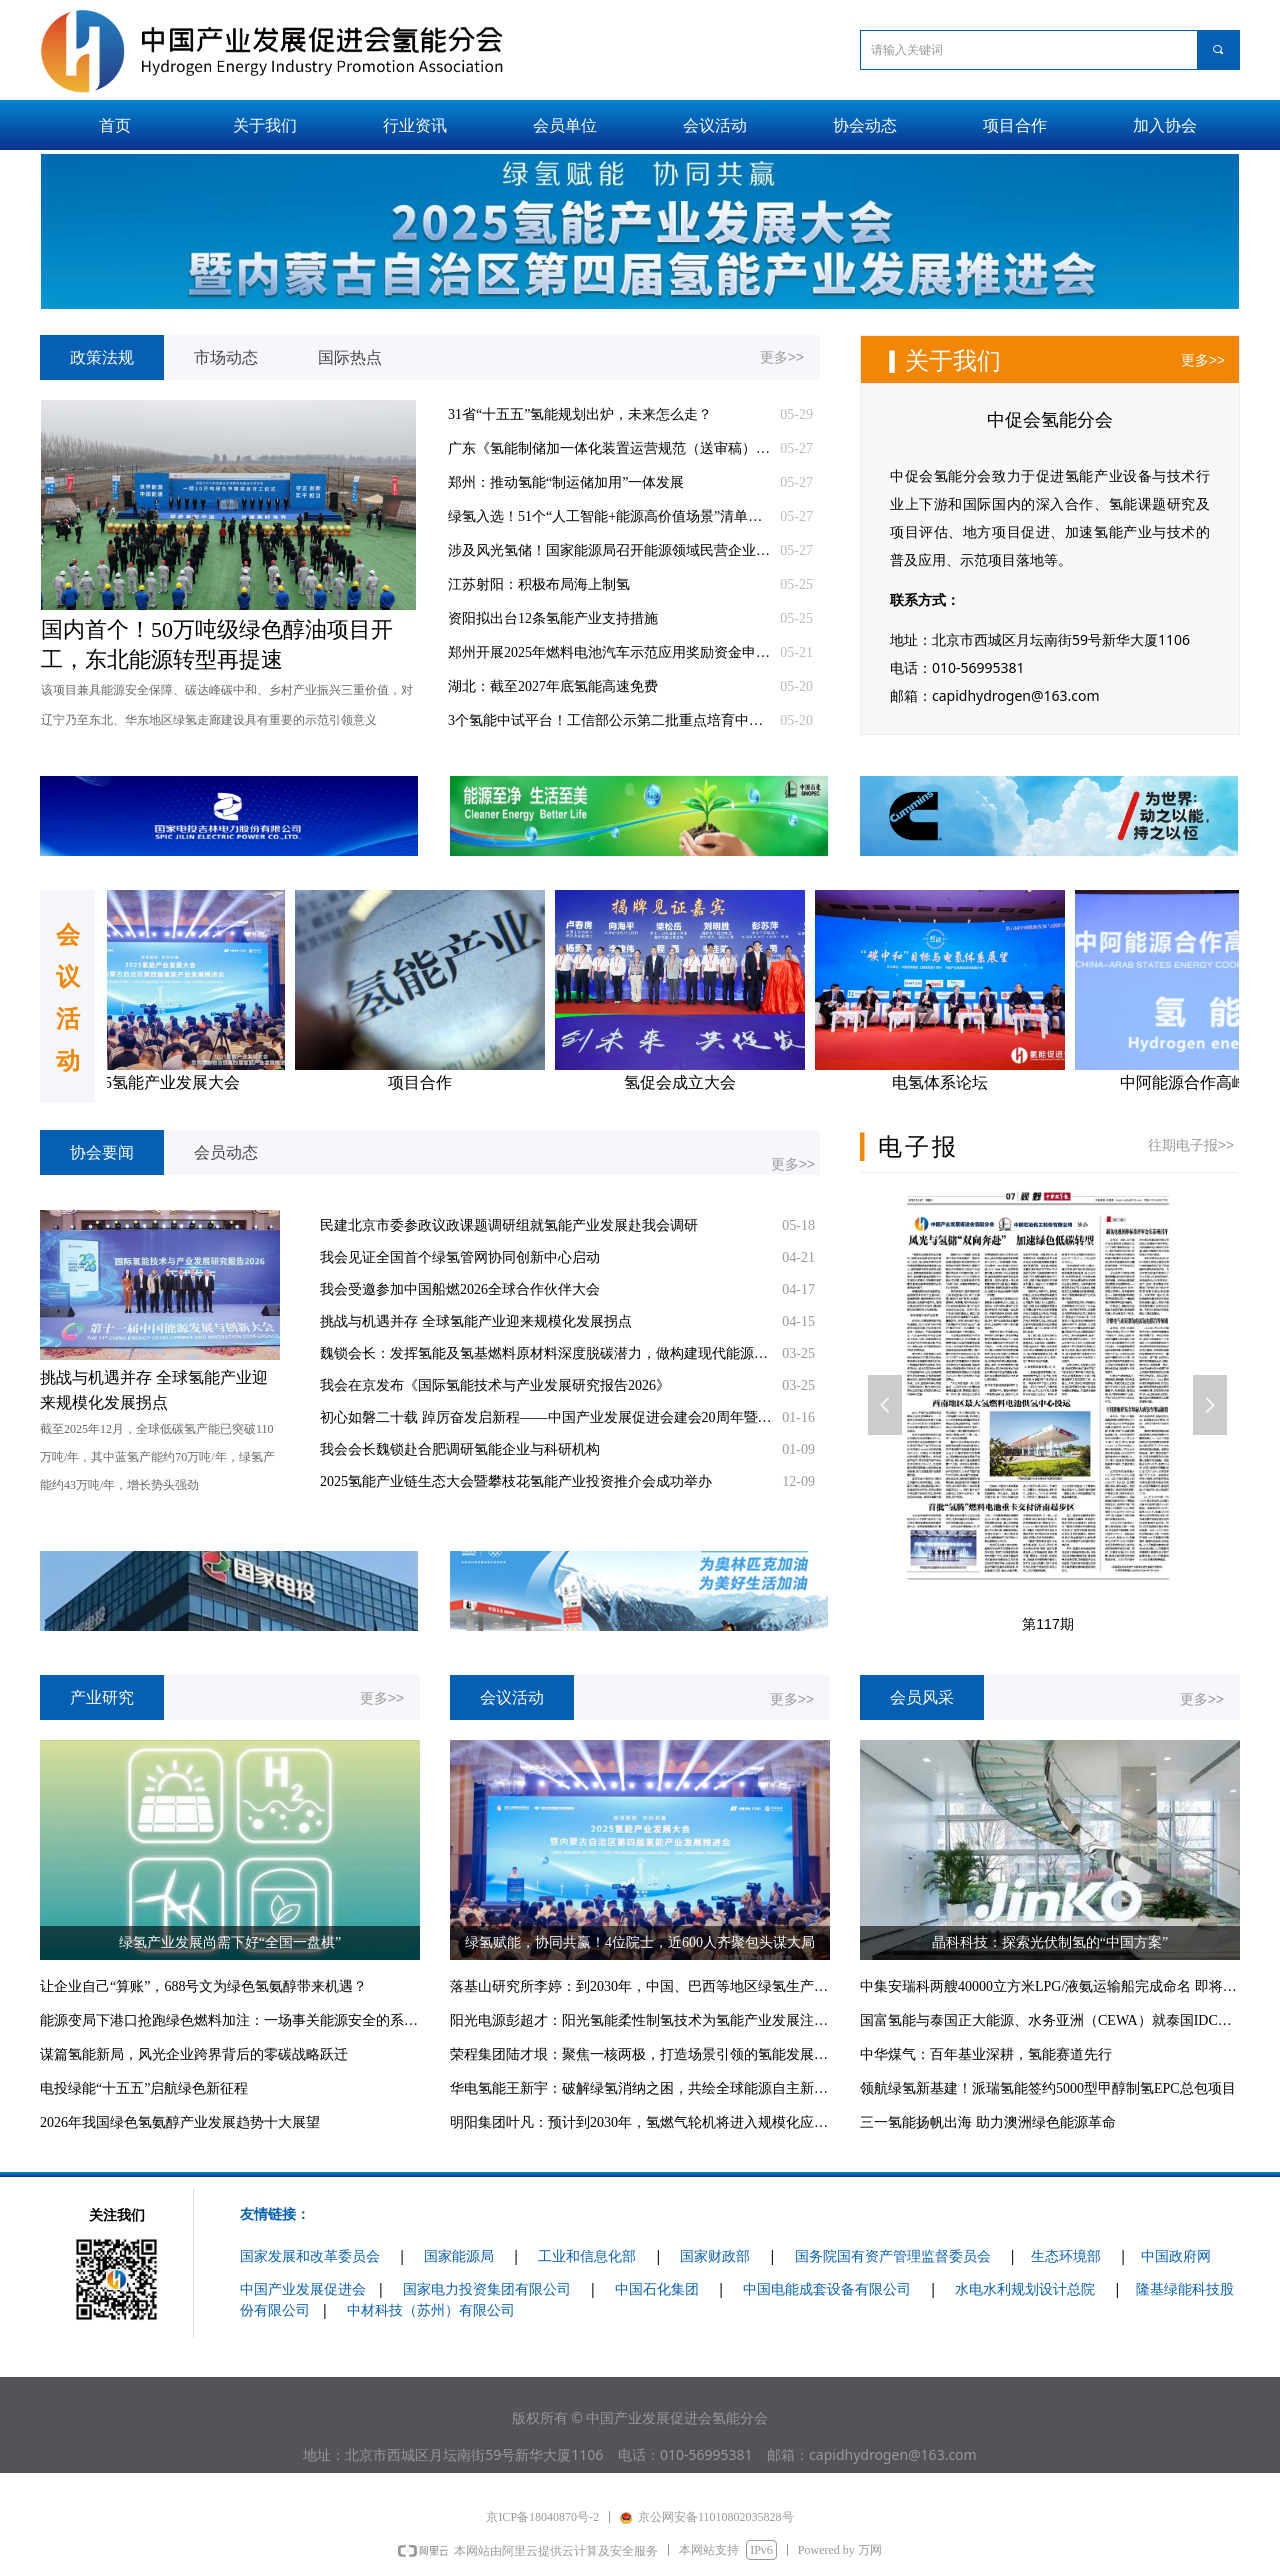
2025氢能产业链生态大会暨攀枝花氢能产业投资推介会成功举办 (516, 1481)
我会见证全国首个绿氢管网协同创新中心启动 (460, 1257)
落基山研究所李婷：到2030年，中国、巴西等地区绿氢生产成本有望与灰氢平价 (640, 1986)
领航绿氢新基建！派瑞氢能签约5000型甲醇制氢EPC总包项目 (1048, 2088)
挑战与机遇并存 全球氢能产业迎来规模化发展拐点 (476, 1321)
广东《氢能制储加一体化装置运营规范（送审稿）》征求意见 (609, 448)
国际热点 (350, 357)
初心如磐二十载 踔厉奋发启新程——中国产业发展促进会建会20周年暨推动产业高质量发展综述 (546, 1417)
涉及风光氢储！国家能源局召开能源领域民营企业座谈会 (609, 550)
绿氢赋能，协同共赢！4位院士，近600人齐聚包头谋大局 (640, 1942)
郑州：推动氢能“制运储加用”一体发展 (566, 482)
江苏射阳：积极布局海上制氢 (539, 584)
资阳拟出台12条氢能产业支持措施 (553, 618)
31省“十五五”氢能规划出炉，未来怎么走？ (580, 414)
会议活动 (512, 1697)
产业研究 (102, 1697)
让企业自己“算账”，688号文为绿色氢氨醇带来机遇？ (203, 1986)
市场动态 (226, 357)
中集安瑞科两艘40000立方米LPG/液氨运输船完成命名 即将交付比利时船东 (1050, 1986)
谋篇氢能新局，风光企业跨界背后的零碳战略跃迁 (194, 2054)
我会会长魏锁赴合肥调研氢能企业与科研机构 (460, 1449)
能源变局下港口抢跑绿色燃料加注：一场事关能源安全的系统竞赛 (230, 2020)
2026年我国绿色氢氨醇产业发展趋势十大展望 (180, 2122)
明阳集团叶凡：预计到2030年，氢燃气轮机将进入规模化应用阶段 (640, 2122)
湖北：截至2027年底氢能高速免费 (553, 686)
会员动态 (226, 1152)
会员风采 (922, 1697)
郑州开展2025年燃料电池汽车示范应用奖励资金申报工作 (609, 652)
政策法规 (102, 357)
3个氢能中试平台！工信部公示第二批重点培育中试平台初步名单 (609, 720)
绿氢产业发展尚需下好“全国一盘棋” (230, 1942)
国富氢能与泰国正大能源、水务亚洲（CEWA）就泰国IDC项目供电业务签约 (1050, 2020)
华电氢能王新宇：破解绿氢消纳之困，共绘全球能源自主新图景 (640, 2088)
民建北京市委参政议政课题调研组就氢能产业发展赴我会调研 (509, 1225)
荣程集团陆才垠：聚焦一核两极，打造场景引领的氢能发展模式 (640, 2054)
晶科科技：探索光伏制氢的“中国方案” (1050, 1942)
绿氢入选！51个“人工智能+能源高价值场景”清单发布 (609, 516)
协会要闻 (102, 1152)
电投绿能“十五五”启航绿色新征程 (144, 2088)
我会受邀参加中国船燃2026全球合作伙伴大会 (460, 1289)
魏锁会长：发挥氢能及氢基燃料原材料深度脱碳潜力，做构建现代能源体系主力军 (546, 1353)
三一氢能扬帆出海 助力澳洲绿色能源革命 (988, 2122)
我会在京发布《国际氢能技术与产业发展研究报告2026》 (495, 1385)
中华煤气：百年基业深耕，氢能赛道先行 (986, 2054)
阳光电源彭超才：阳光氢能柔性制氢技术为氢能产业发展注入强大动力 (640, 2020)
